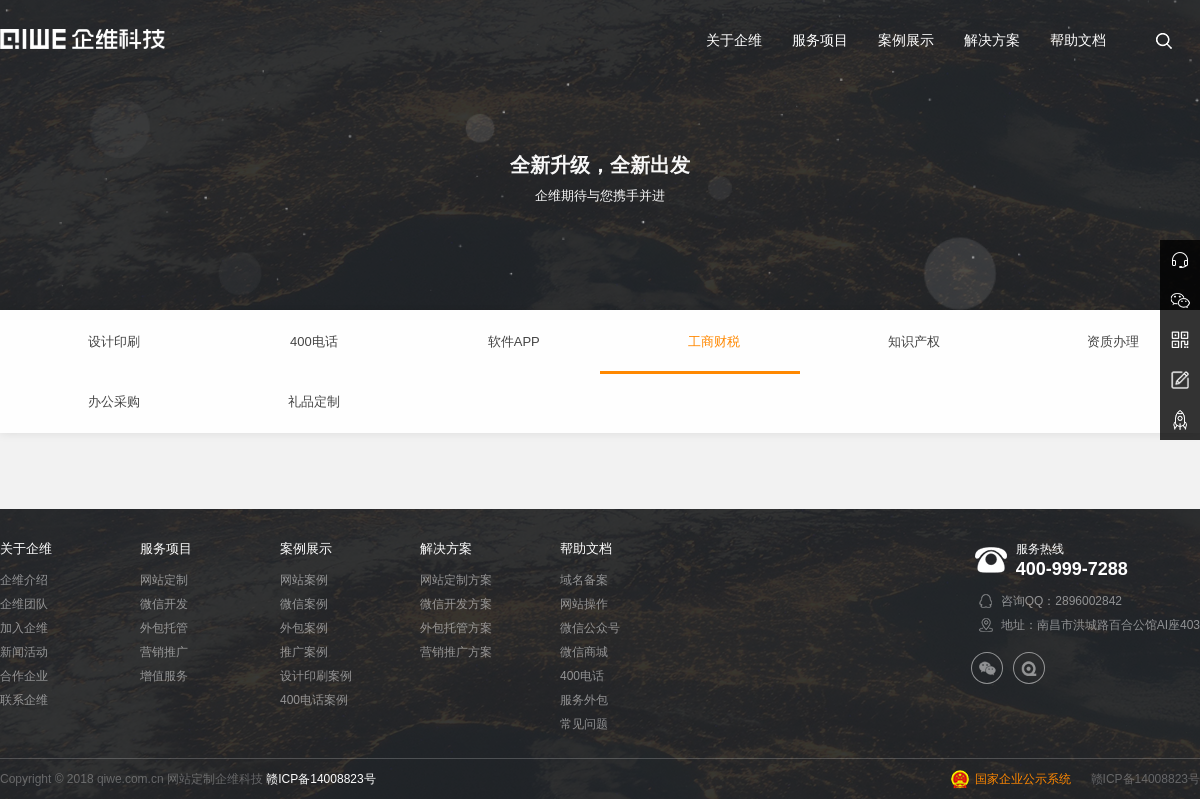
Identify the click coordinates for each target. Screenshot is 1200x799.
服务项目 (166, 548)
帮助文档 (586, 548)
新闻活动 (24, 652)
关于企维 (26, 548)
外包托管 (164, 628)
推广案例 (304, 652)
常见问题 (584, 724)
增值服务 (164, 676)
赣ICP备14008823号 (320, 779)
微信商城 (584, 652)
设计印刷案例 (316, 676)
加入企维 (24, 628)
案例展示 (306, 548)
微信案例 (304, 604)
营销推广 (164, 652)
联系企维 (24, 700)
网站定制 (164, 580)
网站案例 (304, 580)
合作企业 (24, 676)
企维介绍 (24, 580)
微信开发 (164, 604)
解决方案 (446, 548)
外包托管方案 (456, 628)
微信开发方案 (456, 604)
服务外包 (584, 700)
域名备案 (584, 580)
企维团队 (24, 604)
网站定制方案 (456, 580)
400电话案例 (314, 700)
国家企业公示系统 (1023, 779)
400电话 (582, 676)
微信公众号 (590, 628)
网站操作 (584, 604)
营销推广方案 (456, 652)
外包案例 (304, 628)
